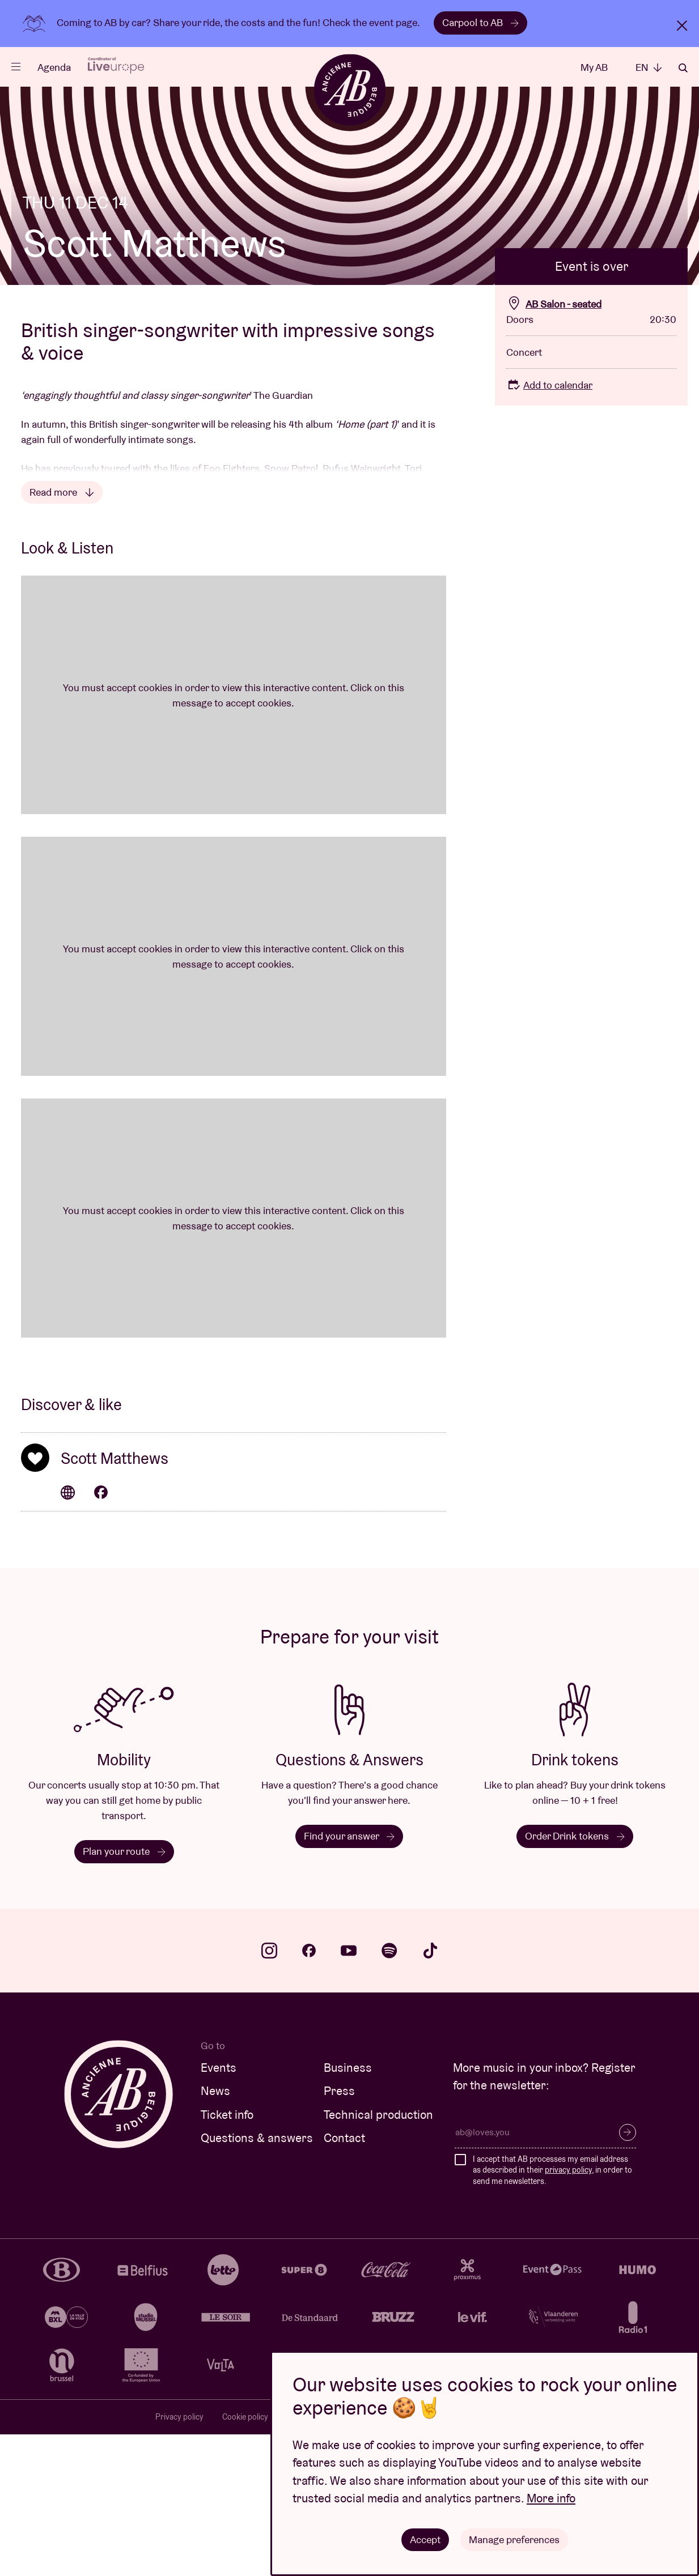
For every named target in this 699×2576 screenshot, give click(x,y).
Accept (425, 2538)
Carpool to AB (480, 22)
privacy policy (568, 2311)
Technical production (378, 2256)
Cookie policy (245, 2558)
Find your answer (349, 1977)
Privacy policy (179, 2558)
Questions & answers (257, 2279)
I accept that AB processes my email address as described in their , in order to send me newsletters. (552, 2312)
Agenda (54, 67)
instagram (269, 2092)
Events (218, 2209)
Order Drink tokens (575, 1977)
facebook (309, 2092)
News (215, 2232)
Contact (344, 2279)
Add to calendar (549, 526)
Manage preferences (514, 2538)
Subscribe (627, 2274)
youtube (349, 2092)
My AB (594, 67)
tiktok (430, 2092)
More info (551, 2498)
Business (348, 2209)
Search (683, 68)
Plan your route (124, 1992)
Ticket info (227, 2256)
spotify (389, 2092)
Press (339, 2232)
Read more (61, 633)
